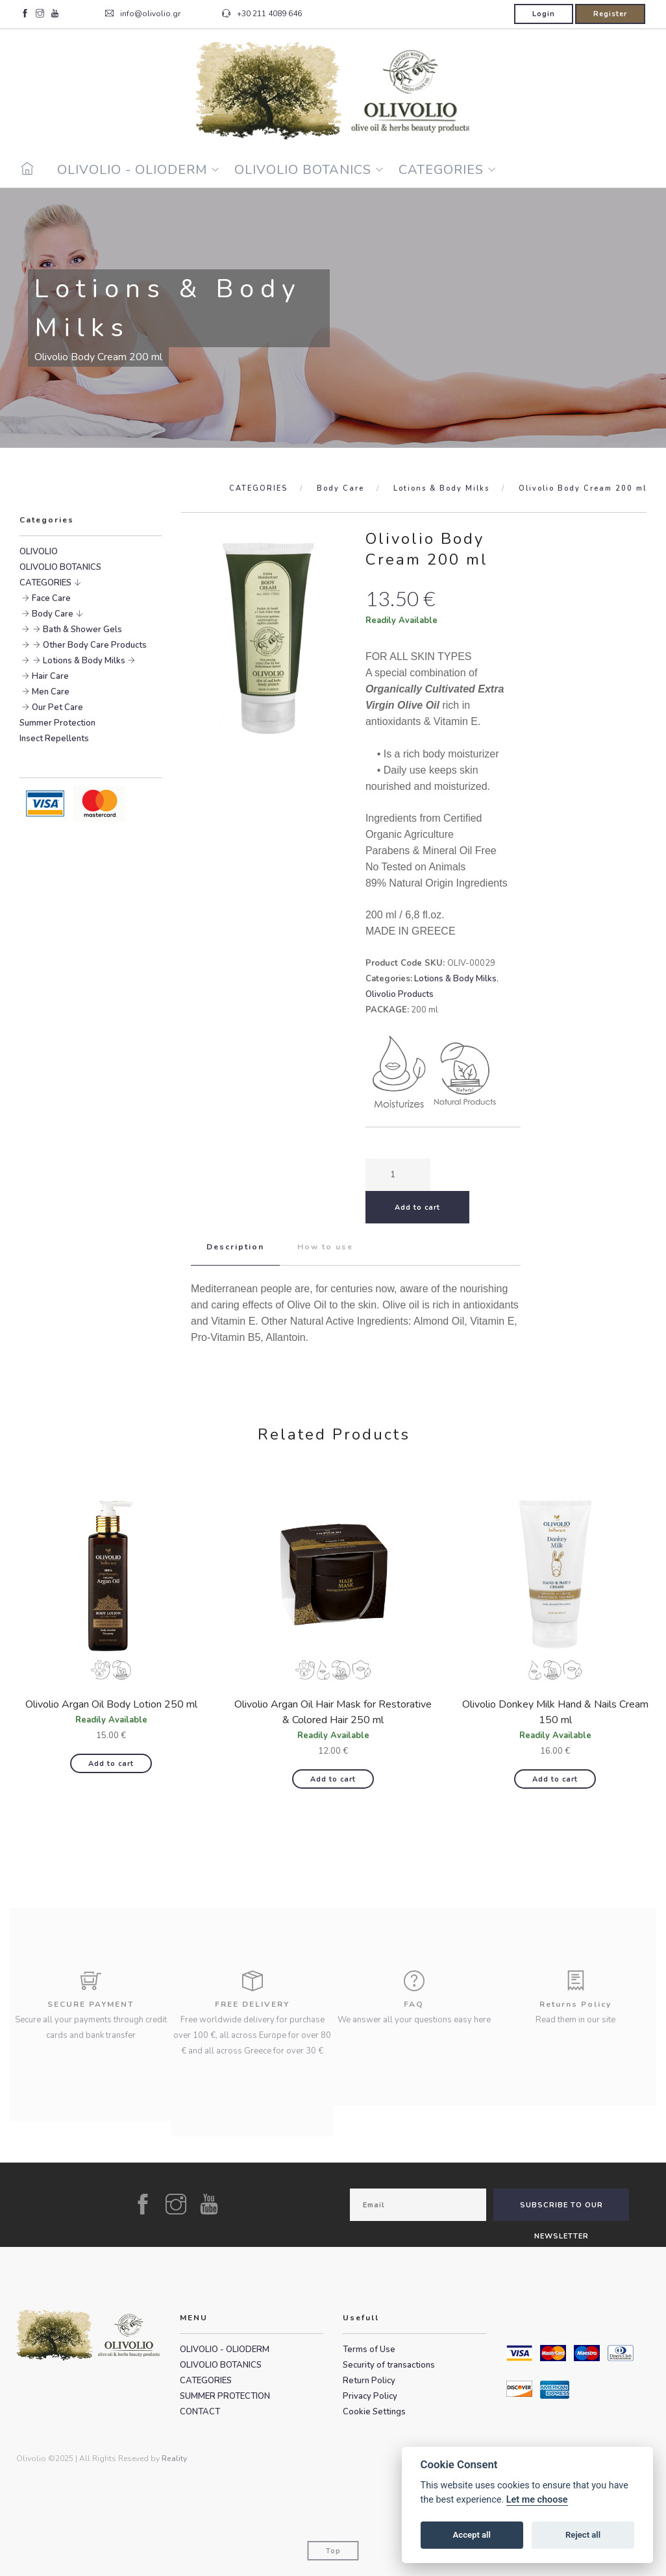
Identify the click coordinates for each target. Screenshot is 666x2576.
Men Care (50, 692)
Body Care (340, 488)
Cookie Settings (374, 2412)
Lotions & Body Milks (441, 488)
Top (333, 2551)
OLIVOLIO (38, 552)
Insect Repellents (54, 738)
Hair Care (50, 676)
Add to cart (111, 1764)
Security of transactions (389, 2365)
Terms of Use (369, 2349)
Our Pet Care (57, 707)
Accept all (472, 2535)
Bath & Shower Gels (82, 629)
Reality (174, 2458)
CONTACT (200, 2412)
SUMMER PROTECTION (225, 2396)
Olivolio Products (399, 994)
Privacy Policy (370, 2396)
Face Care (51, 598)
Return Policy (369, 2380)
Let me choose (537, 2499)
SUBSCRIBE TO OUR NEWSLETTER (561, 2210)
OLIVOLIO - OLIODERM (132, 169)
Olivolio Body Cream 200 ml (583, 488)
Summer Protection (57, 723)
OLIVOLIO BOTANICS (302, 169)
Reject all (582, 2535)
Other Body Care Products (95, 645)
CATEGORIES (441, 169)
